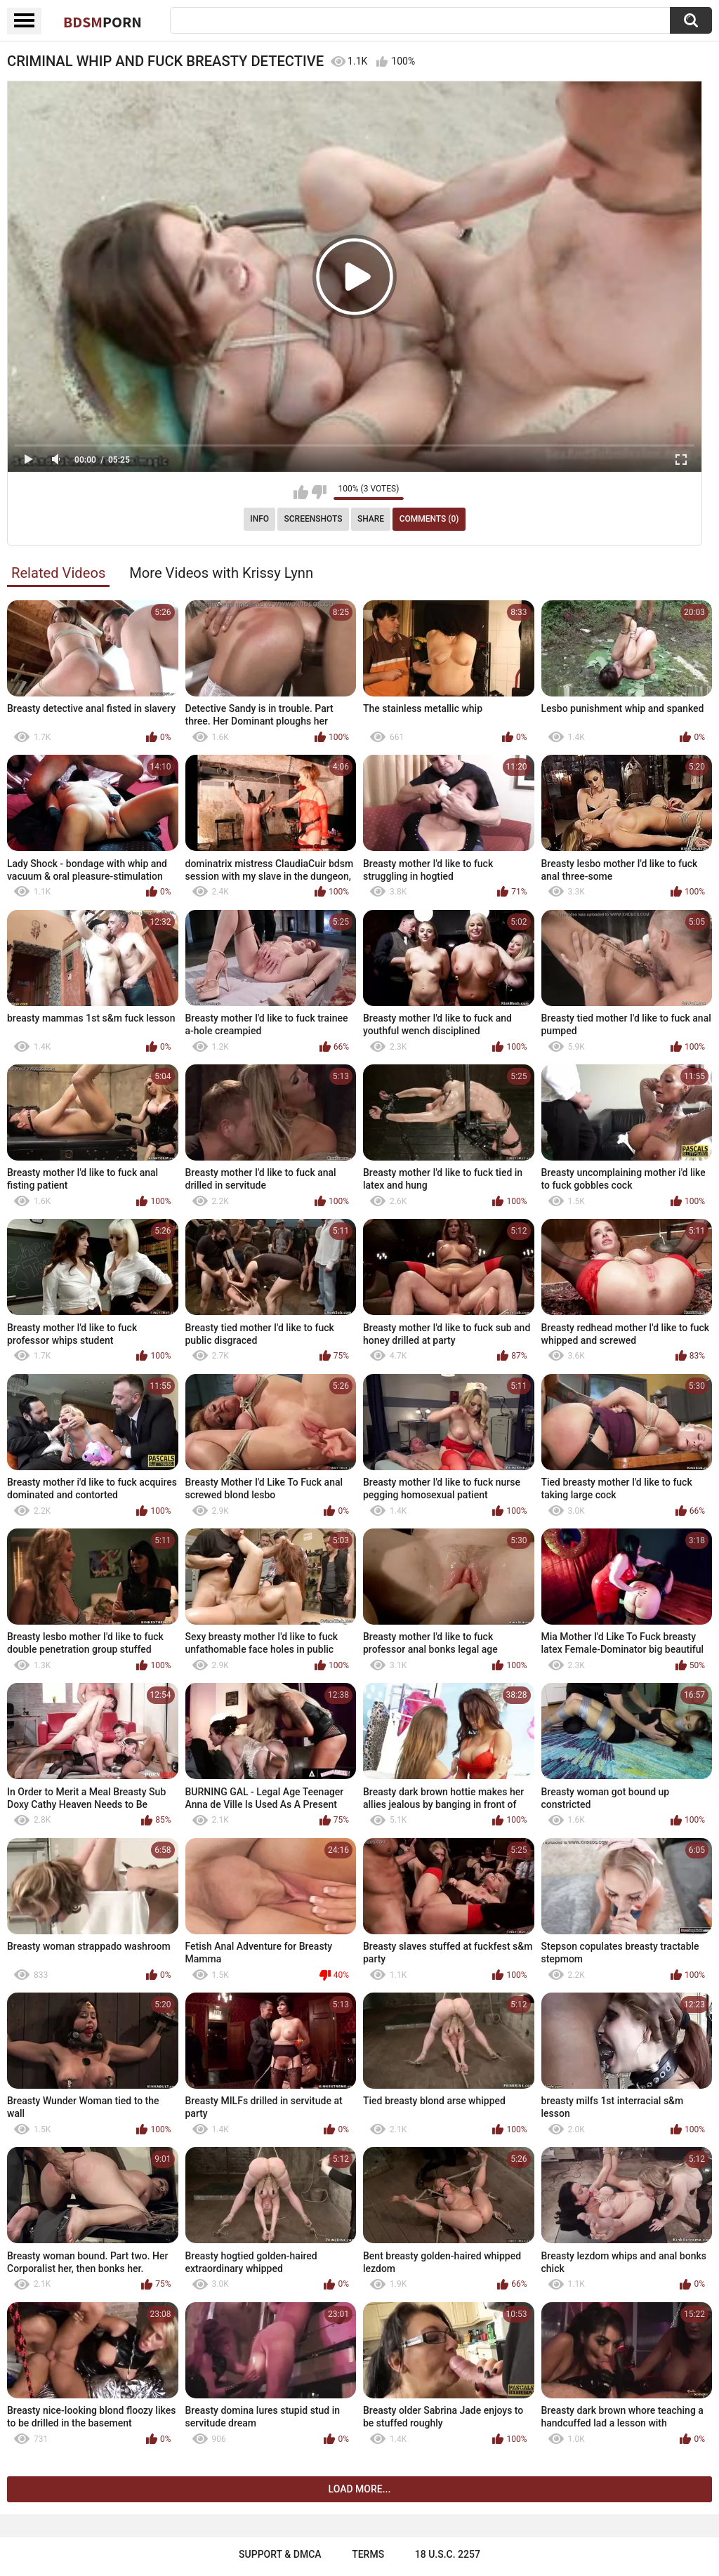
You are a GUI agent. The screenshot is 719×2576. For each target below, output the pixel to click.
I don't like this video (319, 492)
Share (370, 519)
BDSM (102, 22)
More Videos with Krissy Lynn (221, 572)
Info (259, 519)
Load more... (360, 2489)
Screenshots (313, 519)
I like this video (300, 492)
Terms (368, 2554)
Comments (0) (429, 519)
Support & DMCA (280, 2554)
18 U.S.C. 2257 (447, 2554)
